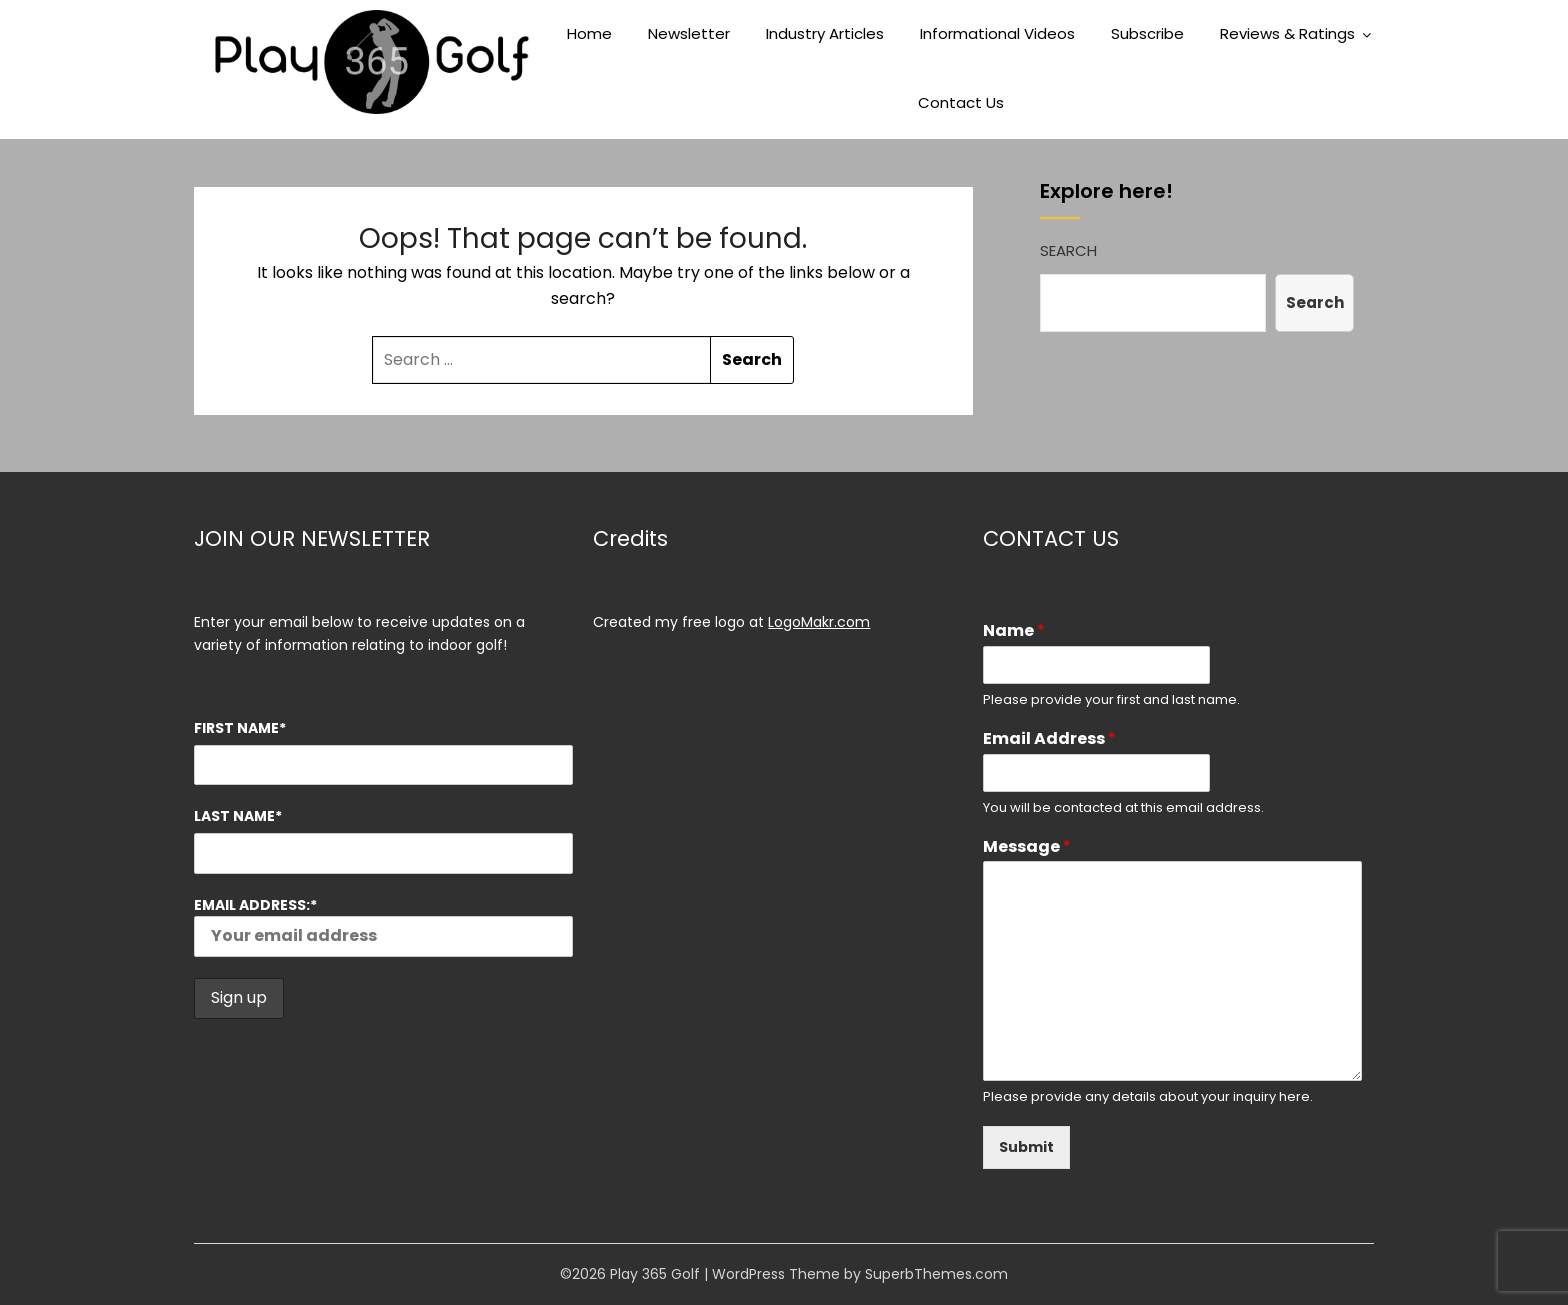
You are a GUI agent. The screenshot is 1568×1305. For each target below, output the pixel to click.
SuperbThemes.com (936, 1274)
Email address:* (383, 926)
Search (1068, 250)
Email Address (1049, 739)
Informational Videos (997, 33)
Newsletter (689, 33)
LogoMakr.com (819, 622)
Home (589, 33)
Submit (1026, 1147)
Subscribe (1147, 33)
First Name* (240, 728)
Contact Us (961, 102)
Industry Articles (825, 33)
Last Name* (238, 816)
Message (1027, 847)
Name (1014, 631)
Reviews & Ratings (1287, 33)
